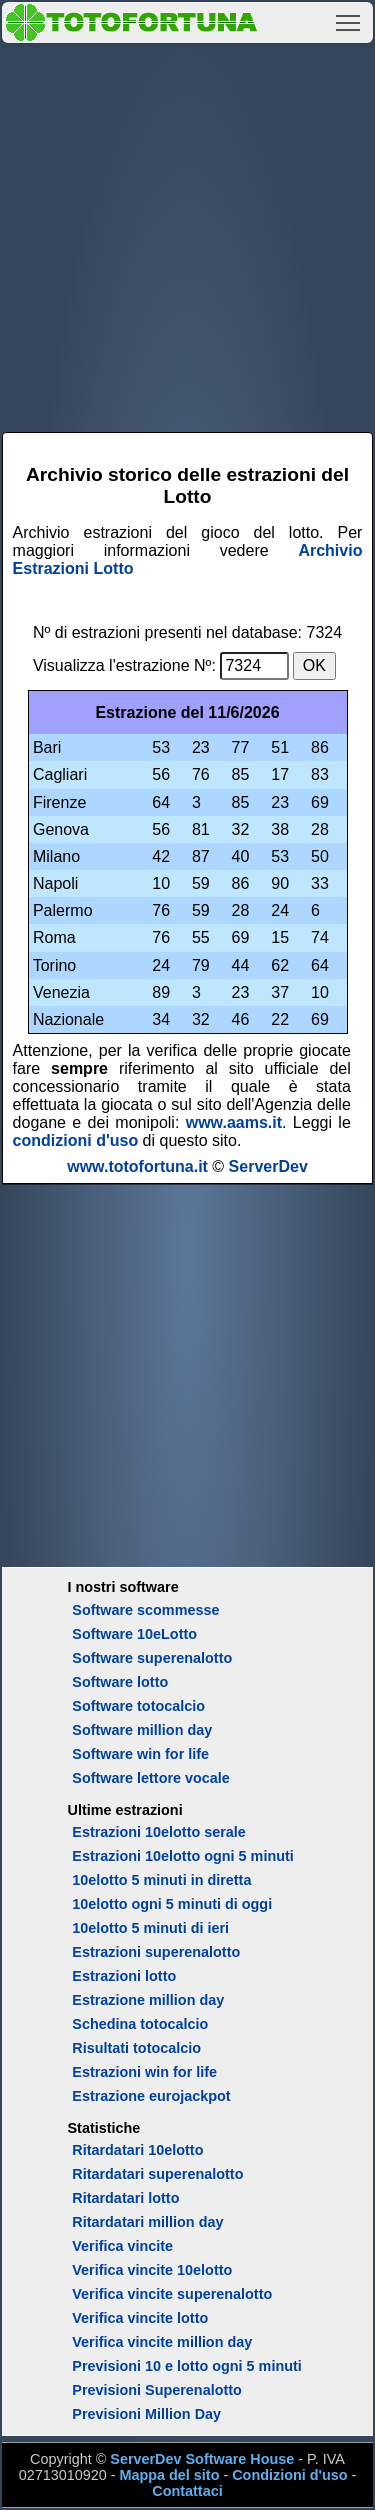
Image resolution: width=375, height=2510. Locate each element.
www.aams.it (234, 1122)
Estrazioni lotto (124, 1976)
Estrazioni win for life (144, 2072)
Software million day (142, 1730)
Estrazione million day (148, 2000)
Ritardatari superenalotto (157, 2174)
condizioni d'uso (76, 1140)
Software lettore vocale (151, 1778)
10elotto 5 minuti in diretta (161, 1880)
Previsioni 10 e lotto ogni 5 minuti (186, 2366)
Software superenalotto (152, 1658)
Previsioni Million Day (146, 2414)
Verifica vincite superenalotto (172, 2294)
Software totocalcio (138, 1706)
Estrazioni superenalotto (156, 1952)
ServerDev (268, 1166)
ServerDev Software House (202, 2459)
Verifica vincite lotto (140, 2318)
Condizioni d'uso (289, 2475)
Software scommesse (145, 1610)
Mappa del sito (169, 2475)
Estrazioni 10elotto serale (159, 1832)
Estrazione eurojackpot (151, 2096)
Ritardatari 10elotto (137, 2150)
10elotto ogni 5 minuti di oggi (172, 1904)
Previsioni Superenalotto (157, 2390)
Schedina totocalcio (140, 2024)
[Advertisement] (187, 234)
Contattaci (187, 2491)
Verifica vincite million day (162, 2342)
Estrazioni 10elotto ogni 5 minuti (182, 1856)
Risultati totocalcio (136, 2048)
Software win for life (140, 1754)
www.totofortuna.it (137, 1166)
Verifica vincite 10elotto (152, 2270)
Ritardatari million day (147, 2222)
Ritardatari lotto (125, 2198)
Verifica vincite (122, 2246)
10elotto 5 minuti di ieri (150, 1928)
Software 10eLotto (134, 1634)
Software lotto (120, 1682)
